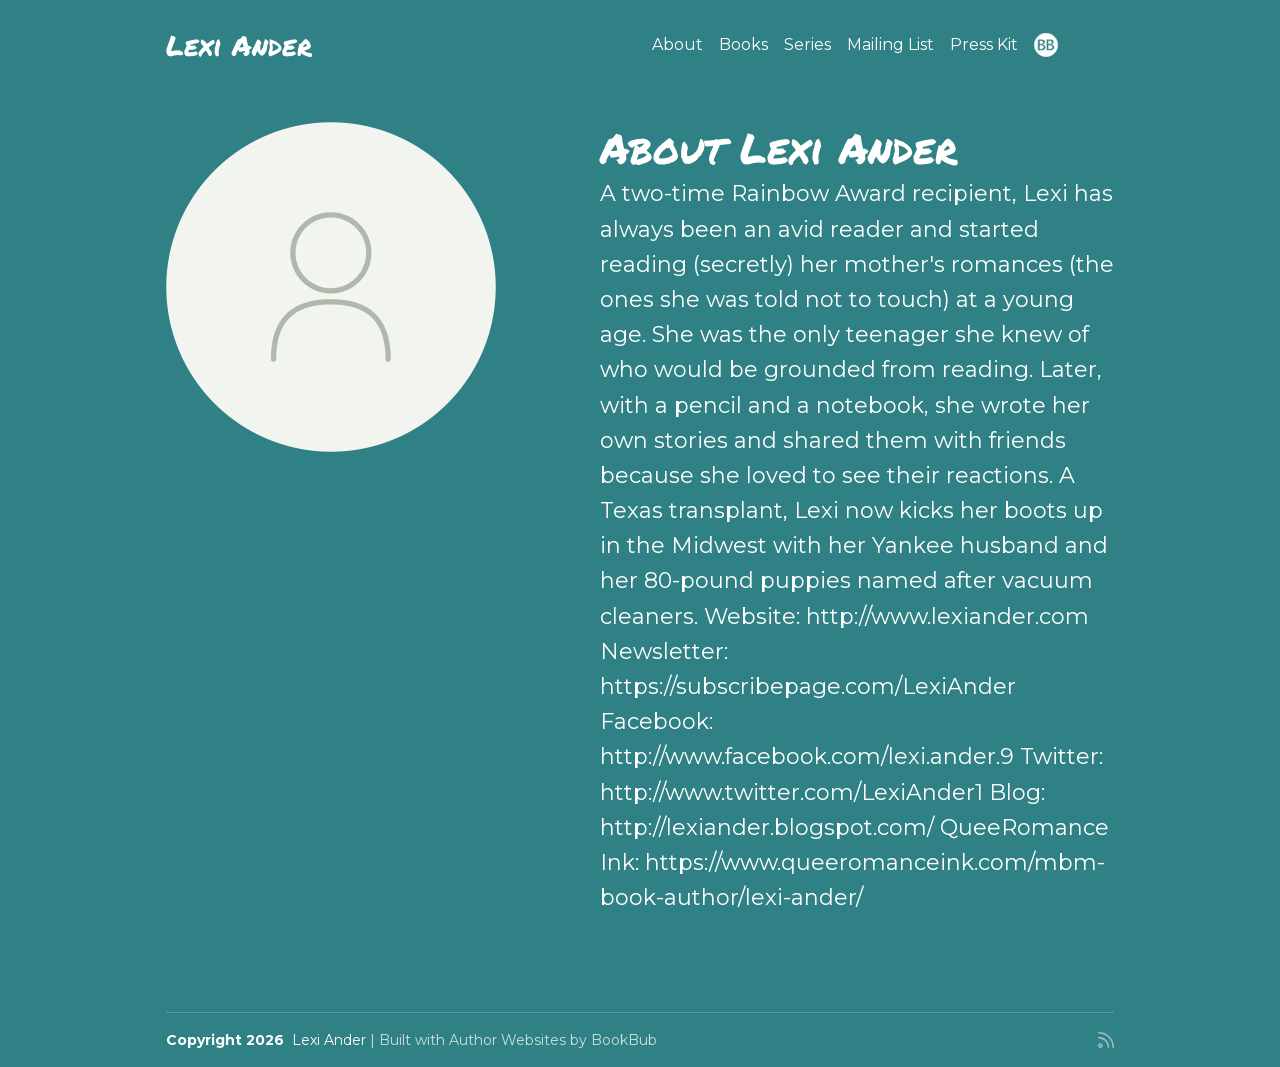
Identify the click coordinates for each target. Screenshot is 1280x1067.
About (677, 44)
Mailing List (890, 44)
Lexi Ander (239, 45)
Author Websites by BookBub (553, 1040)
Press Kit (984, 44)
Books (743, 44)
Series (807, 44)
